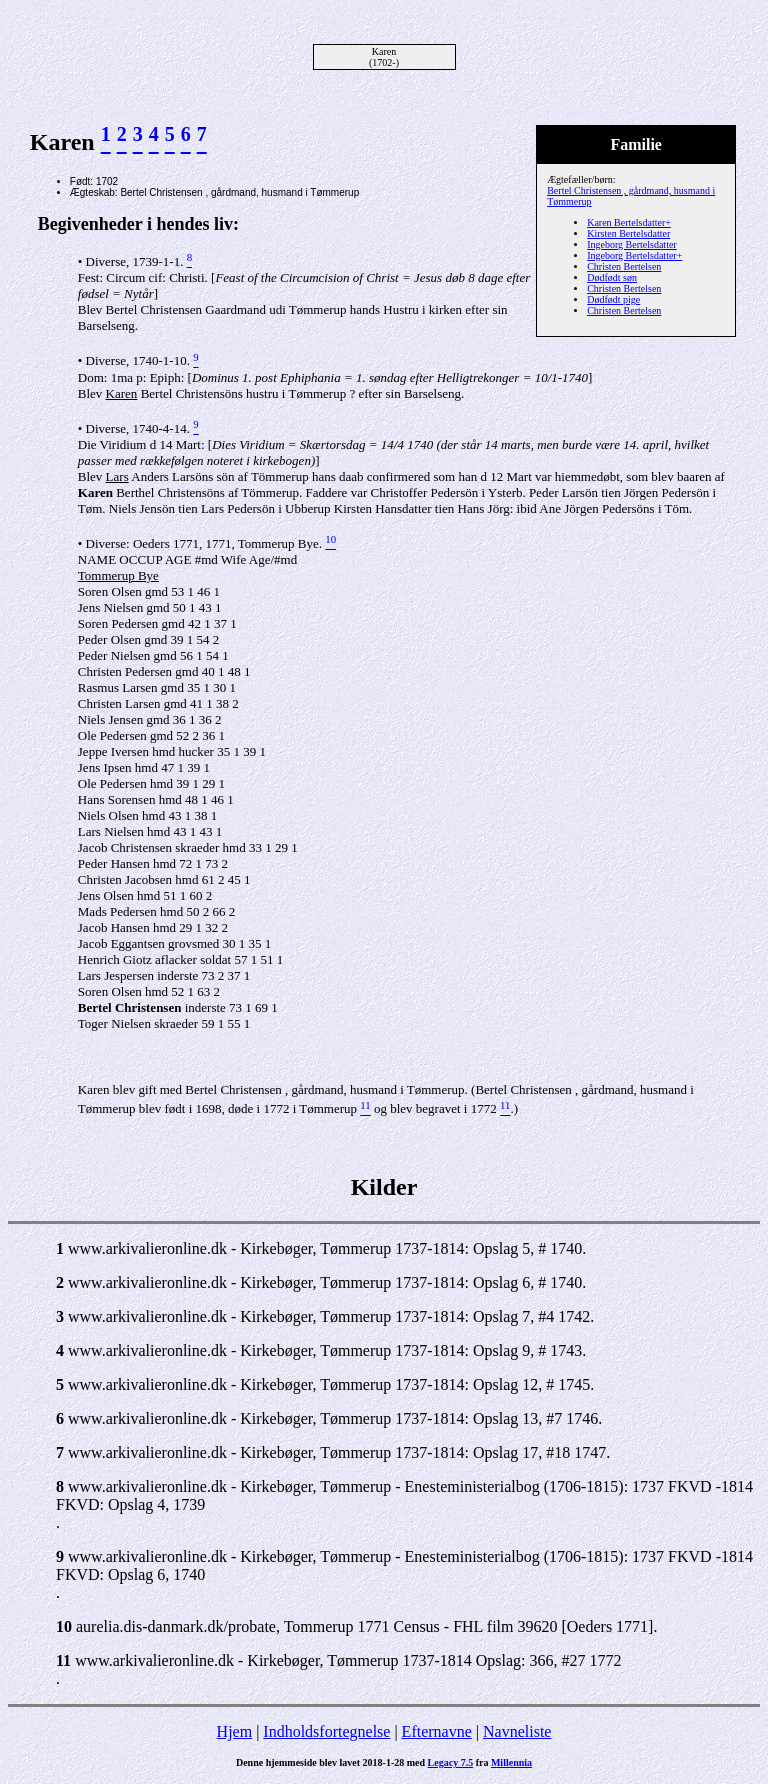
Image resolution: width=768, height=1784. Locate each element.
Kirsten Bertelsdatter (628, 233)
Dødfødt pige (613, 299)
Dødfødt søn (612, 277)
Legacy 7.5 (451, 1762)
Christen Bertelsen (624, 266)
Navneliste (517, 1731)
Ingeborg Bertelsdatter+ (634, 255)
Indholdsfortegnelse (326, 1731)
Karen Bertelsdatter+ (629, 222)
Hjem (235, 1731)
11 (63, 1660)
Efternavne (437, 1731)
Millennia (511, 1762)
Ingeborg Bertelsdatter (632, 244)
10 (64, 1626)
